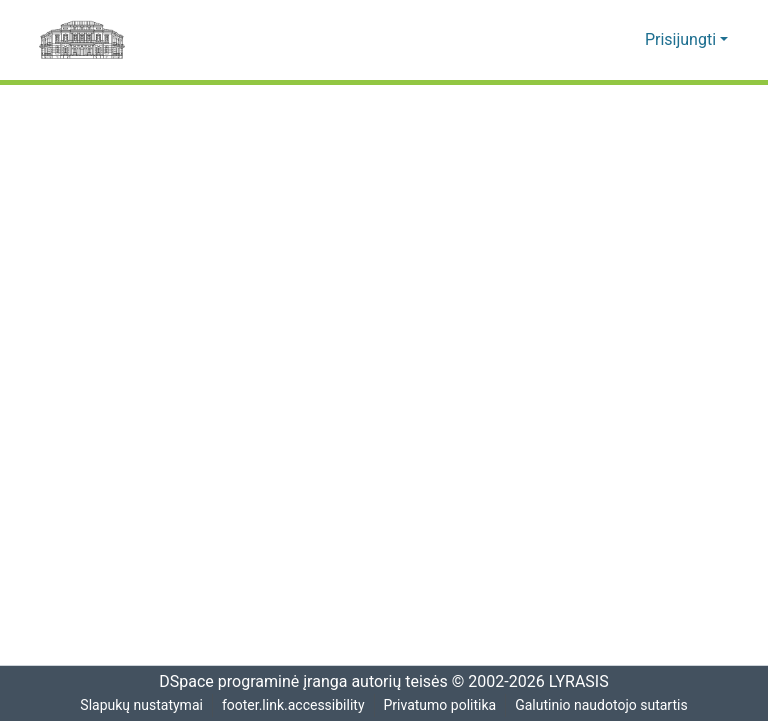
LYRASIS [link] (581, 682)
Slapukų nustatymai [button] (139, 705)
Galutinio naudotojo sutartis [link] (604, 705)
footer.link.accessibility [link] (293, 705)
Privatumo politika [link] (440, 705)
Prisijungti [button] (684, 40)
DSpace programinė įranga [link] (246, 682)
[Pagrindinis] (82, 40)
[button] (599, 40)
